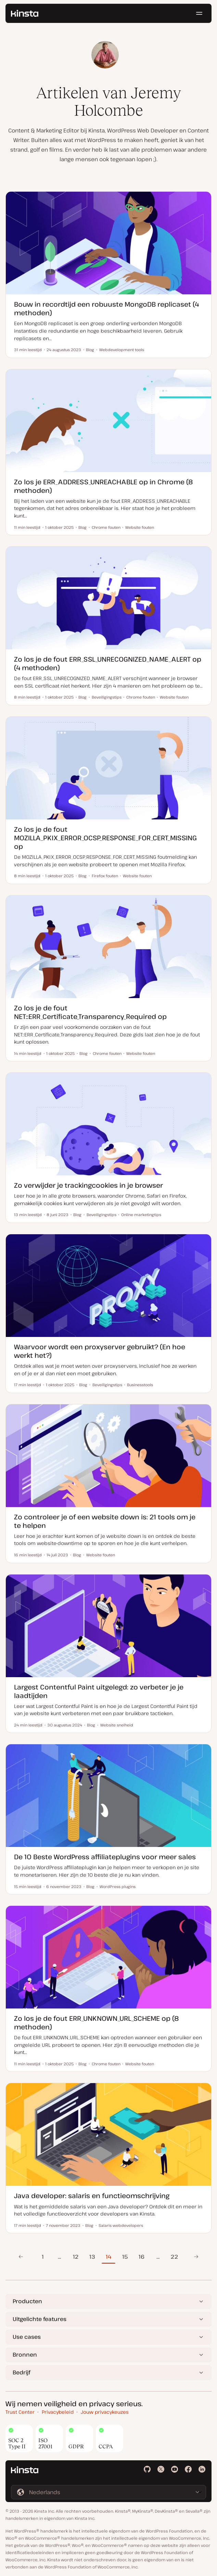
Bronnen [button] (25, 2354)
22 (174, 2256)
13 (92, 2256)
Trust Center (20, 2412)
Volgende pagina (196, 2256)
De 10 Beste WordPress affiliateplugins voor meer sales (105, 1856)
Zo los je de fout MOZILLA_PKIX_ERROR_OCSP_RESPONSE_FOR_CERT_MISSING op (105, 838)
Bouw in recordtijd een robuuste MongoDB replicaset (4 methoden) (106, 308)
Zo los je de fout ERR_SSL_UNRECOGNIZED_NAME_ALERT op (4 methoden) (107, 663)
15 (125, 2256)
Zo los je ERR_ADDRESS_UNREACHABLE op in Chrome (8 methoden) (103, 486)
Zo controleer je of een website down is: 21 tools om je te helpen (104, 1521)
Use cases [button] (27, 2337)
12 (75, 2256)
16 (141, 2256)
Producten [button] (27, 2301)
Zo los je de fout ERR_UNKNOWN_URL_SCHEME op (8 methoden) (96, 2022)
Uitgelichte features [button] (39, 2319)
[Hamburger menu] (199, 14)
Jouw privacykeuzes (105, 2412)
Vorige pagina (21, 2256)
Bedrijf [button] (21, 2372)
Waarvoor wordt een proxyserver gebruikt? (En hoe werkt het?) (99, 1351)
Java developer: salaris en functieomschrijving (91, 2195)
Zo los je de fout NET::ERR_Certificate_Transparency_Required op (90, 1012)
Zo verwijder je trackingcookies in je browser (88, 1185)
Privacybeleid (58, 2412)
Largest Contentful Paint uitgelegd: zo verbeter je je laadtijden (98, 1691)
